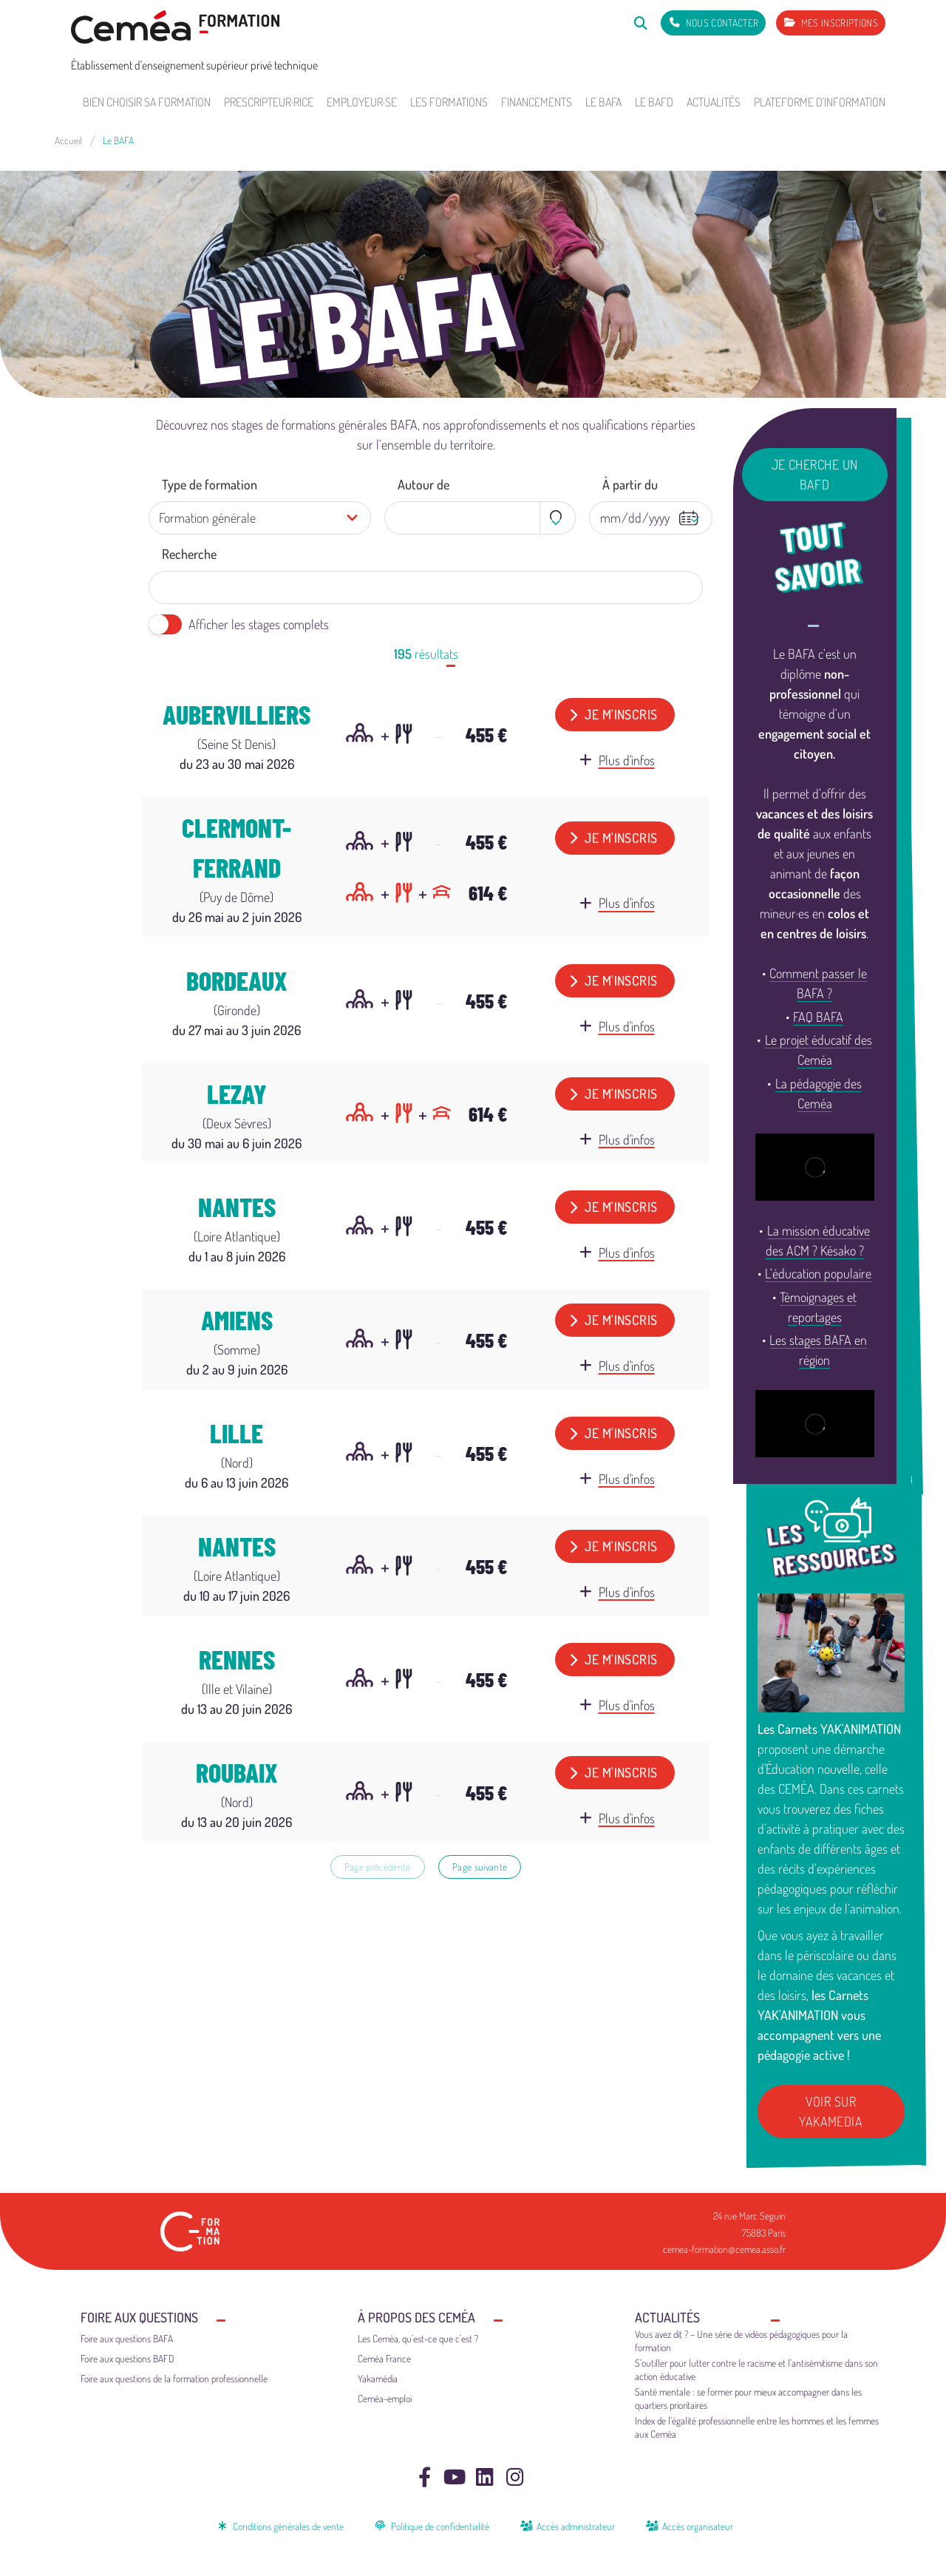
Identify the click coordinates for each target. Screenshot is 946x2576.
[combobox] (480, 518)
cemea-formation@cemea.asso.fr (724, 2249)
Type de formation (209, 484)
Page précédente (377, 1866)
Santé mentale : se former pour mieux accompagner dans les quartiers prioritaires (748, 2398)
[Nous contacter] (713, 22)
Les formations (449, 102)
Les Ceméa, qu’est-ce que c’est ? (418, 2338)
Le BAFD (654, 102)
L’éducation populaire (818, 1273)
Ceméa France (384, 2358)
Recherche (189, 554)
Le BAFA (603, 102)
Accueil (68, 140)
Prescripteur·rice (268, 102)
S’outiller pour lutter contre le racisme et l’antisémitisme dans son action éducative (756, 2369)
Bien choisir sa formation (147, 102)
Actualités (714, 102)
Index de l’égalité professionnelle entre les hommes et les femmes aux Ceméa (757, 2427)
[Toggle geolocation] (558, 518)
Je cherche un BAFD (815, 474)
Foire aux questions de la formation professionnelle (174, 2378)
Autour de (423, 484)
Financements (536, 102)
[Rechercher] (640, 23)
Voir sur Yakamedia (830, 2111)
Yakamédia (378, 2378)
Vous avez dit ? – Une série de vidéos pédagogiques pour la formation (741, 2340)
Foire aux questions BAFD (127, 2358)
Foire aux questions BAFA (127, 2338)
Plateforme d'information (819, 102)
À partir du (630, 484)
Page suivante (479, 1866)
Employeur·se (362, 102)
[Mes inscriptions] (830, 22)
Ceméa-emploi (385, 2398)
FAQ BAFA (818, 1017)
